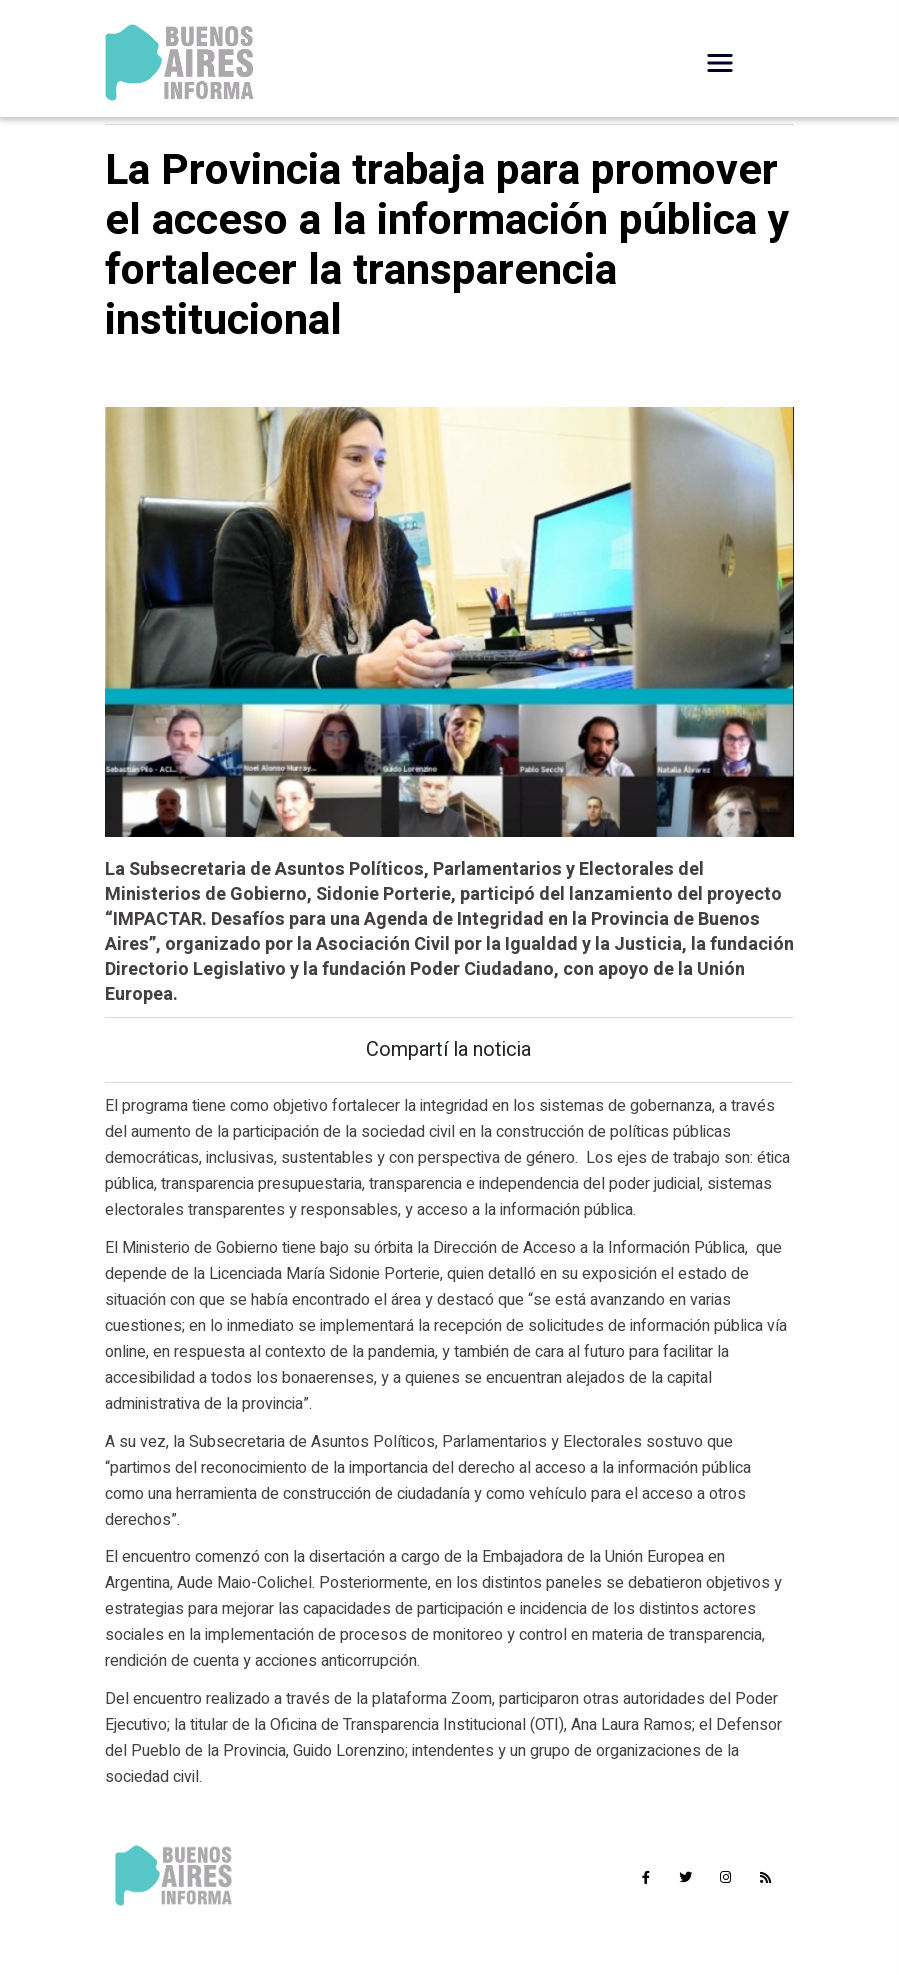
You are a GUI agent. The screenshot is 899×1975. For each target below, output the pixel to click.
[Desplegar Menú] (720, 63)
